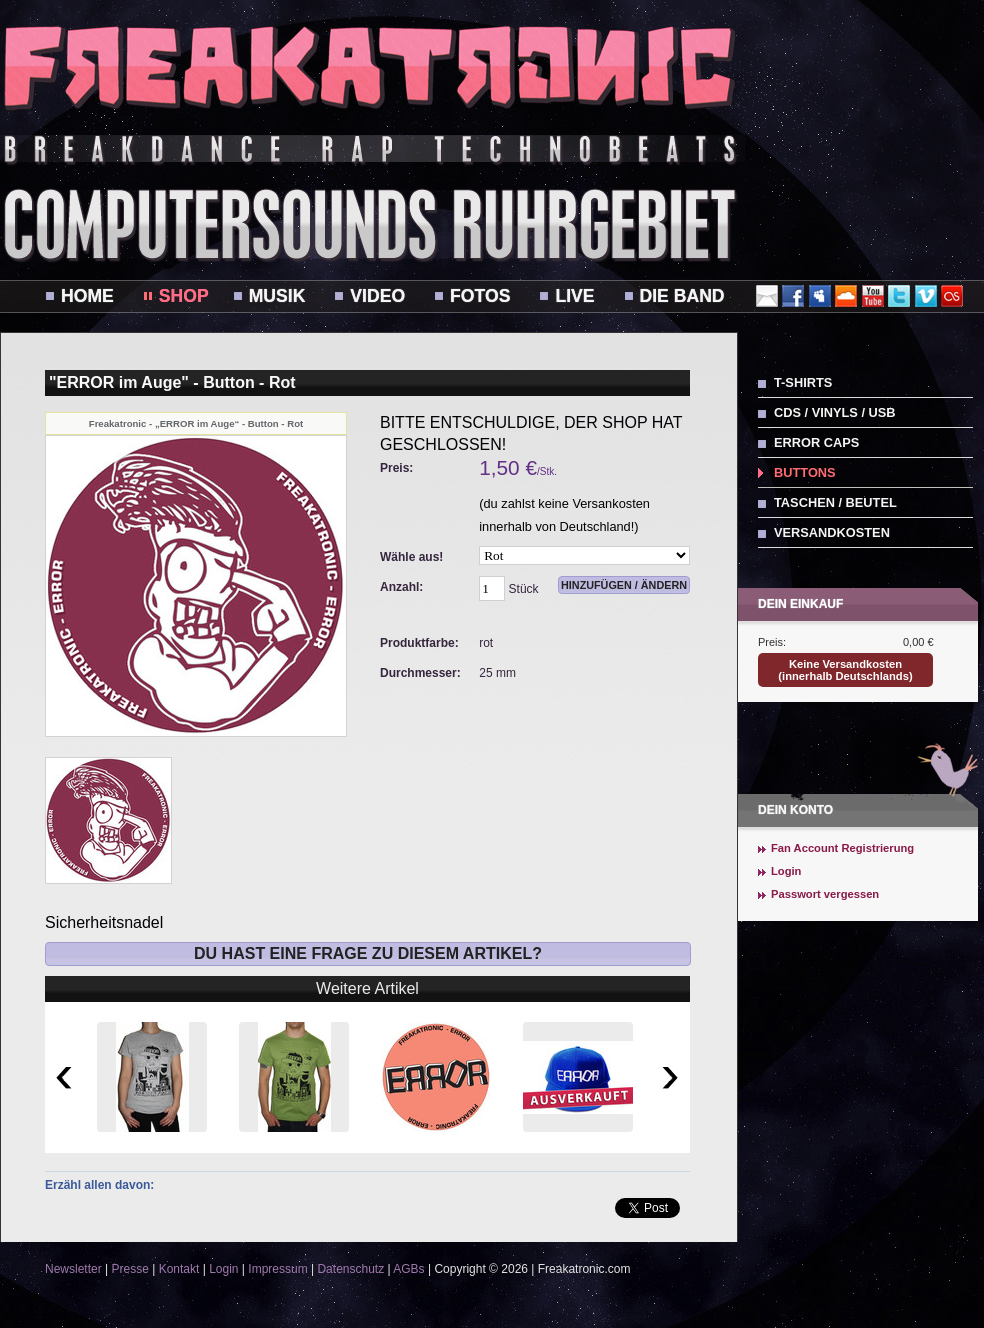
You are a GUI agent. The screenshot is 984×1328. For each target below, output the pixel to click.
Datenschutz (350, 1269)
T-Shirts (803, 382)
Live (574, 296)
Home (87, 296)
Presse (129, 1269)
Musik (277, 296)
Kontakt (179, 1269)
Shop (184, 296)
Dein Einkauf (800, 604)
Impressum (277, 1269)
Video (377, 296)
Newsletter (73, 1269)
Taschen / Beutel (835, 502)
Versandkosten (832, 532)
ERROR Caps (816, 442)
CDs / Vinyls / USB (835, 412)
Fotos (480, 296)
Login (786, 871)
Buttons (805, 472)
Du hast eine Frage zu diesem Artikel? (368, 953)
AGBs (408, 1269)
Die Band (682, 296)
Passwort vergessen (825, 894)
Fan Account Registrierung (842, 848)
